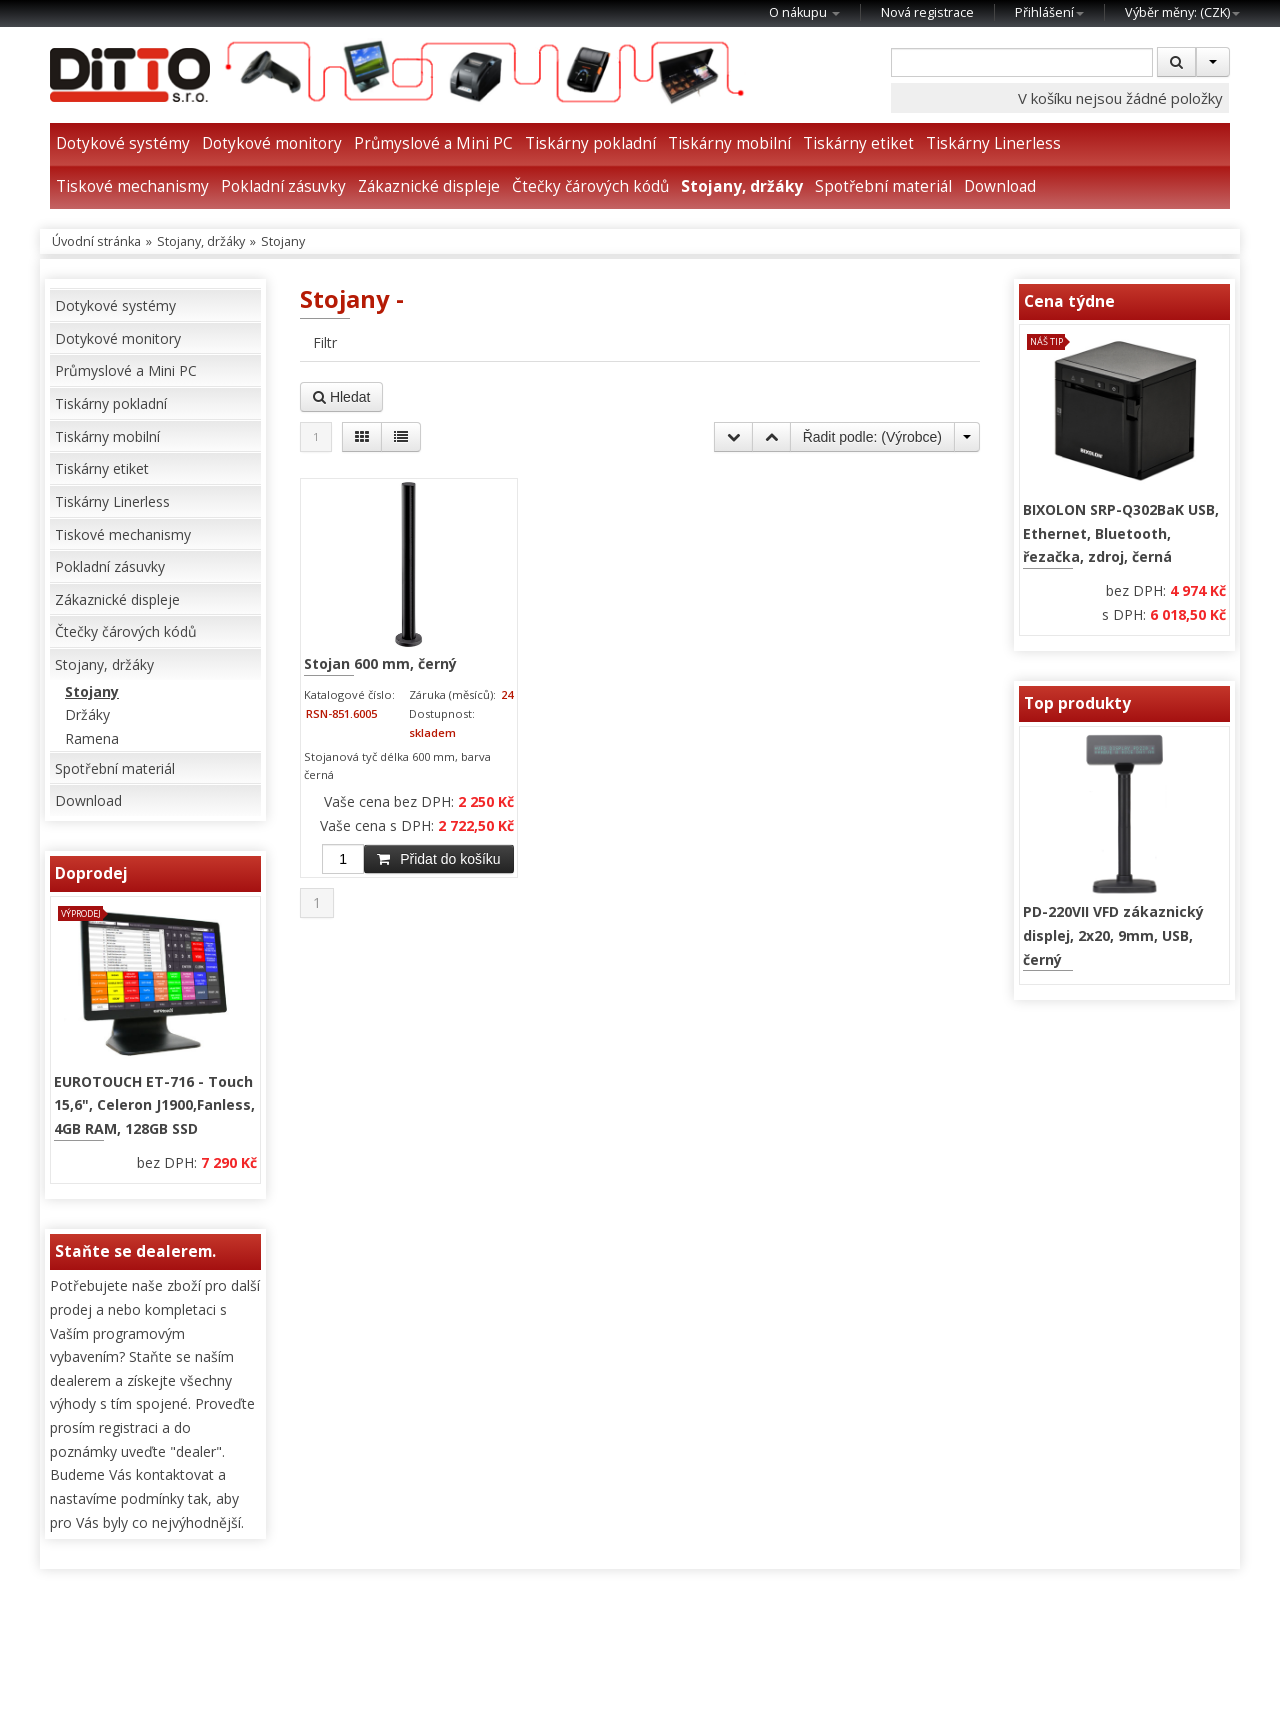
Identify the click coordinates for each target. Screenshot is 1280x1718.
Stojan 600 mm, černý (380, 663)
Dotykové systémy (123, 143)
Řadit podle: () (872, 437)
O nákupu (804, 12)
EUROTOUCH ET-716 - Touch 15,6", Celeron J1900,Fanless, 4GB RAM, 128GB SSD (154, 1105)
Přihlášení (1049, 12)
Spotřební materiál (883, 186)
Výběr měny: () (1182, 12)
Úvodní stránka (96, 241)
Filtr (325, 342)
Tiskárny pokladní (590, 143)
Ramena (92, 738)
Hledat (341, 397)
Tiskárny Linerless (993, 143)
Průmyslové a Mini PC (433, 143)
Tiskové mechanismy (132, 186)
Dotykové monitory (272, 143)
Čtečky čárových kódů (590, 186)
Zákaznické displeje (429, 186)
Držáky (87, 714)
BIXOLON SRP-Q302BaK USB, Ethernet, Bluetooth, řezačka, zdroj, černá (1121, 533)
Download (1000, 186)
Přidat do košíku (438, 859)
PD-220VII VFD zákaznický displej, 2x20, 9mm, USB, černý (1113, 935)
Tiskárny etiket (858, 143)
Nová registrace (927, 12)
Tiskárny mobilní (729, 143)
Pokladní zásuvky (283, 186)
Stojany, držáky (742, 186)
